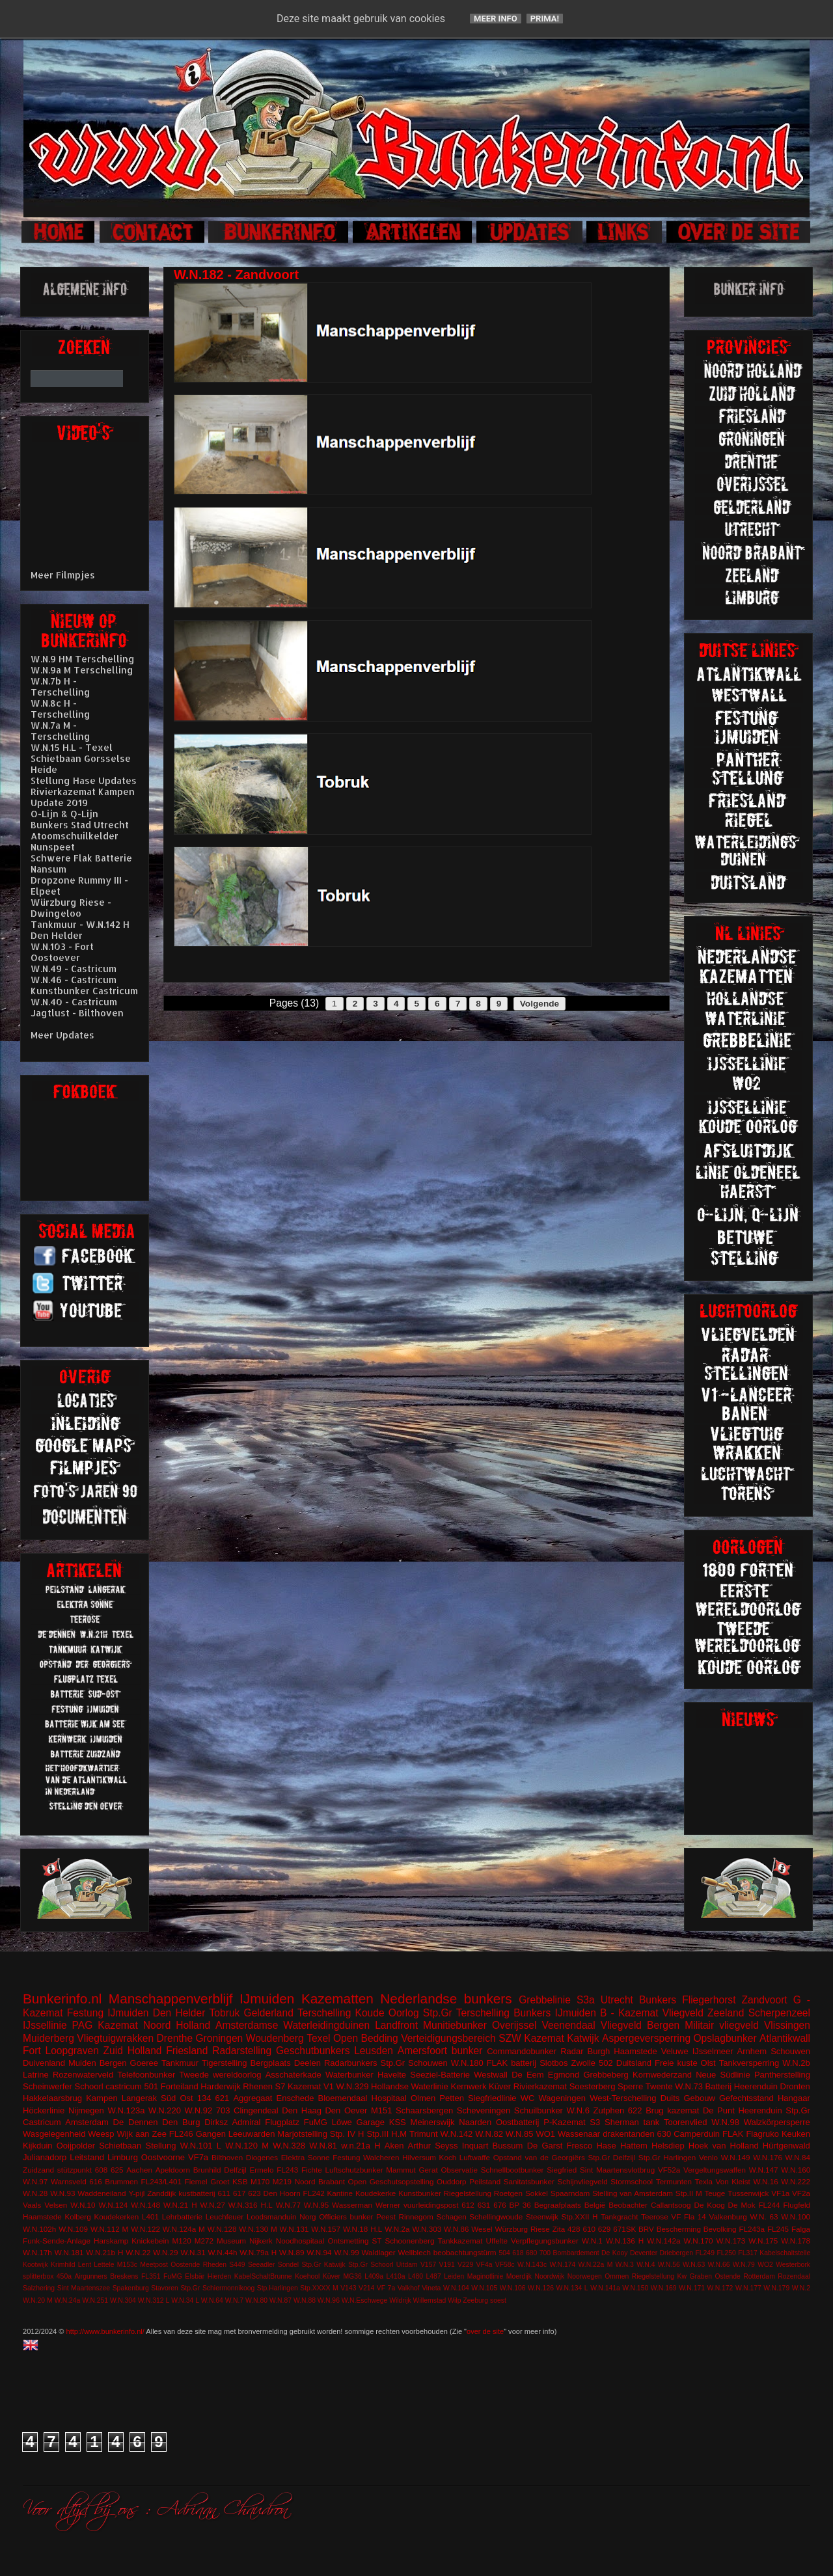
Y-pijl (136, 2193)
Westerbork (793, 2264)
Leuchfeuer (224, 2216)
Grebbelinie (545, 1999)
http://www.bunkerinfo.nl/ (105, 2331)
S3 (595, 2122)
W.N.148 (145, 2205)
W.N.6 (578, 2110)
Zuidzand (38, 2169)
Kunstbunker (419, 2193)
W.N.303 (426, 2229)
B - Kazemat (629, 2012)
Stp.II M (689, 2193)
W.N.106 (513, 2288)
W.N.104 (456, 2288)
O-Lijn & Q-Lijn (64, 813)
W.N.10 (82, 2205)
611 (224, 2193)
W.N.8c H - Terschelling (60, 709)
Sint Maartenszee (84, 2288)
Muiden (82, 2063)
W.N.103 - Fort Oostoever (62, 952)
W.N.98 (725, 2122)
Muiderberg (48, 2038)
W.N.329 (352, 2086)
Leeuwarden (251, 2134)
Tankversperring (749, 2063)
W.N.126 (541, 2288)
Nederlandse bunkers (446, 1998)
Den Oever (346, 2110)
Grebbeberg (605, 2075)
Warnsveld (69, 2181)
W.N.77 (288, 2205)
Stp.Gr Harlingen (667, 2157)
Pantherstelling (782, 2075)
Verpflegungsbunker (545, 2240)
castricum (123, 2086)
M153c (127, 2264)
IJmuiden (266, 1998)
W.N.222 (795, 2181)
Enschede (295, 2098)
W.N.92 (199, 2110)
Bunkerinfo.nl (62, 1998)
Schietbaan (120, 2145)
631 (484, 2205)
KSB (239, 2181)
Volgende (539, 1004)
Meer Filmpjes (63, 574)
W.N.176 (767, 2157)
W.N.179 (776, 2288)
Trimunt (423, 2134)
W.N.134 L (572, 2288)
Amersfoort (422, 2050)
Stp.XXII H (580, 2216)
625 (117, 2169)
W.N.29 (165, 2252)
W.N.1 (592, 2240)
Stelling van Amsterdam (632, 2193)
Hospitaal (389, 2098)
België (595, 2205)
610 (588, 2229)
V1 (328, 2086)
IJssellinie (45, 2025)
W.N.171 (692, 2288)
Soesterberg (592, 2086)
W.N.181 (69, 2252)
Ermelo (261, 2169)
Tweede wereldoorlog (220, 2075)
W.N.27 (212, 2205)
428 (573, 2229)
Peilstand (484, 2181)
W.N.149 (735, 2157)
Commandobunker (521, 2051)
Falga (800, 2229)
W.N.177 (748, 2288)
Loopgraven (71, 2050)
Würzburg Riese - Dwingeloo (71, 908)
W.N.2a (397, 2229)
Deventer (643, 2253)
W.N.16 (765, 2181)
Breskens (124, 2276)
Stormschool (631, 2181)
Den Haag (301, 2110)
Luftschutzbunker (354, 2169)
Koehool (307, 2276)
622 (635, 2110)
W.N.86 (456, 2229)
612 (467, 2205)
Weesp (101, 2134)
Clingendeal (256, 2110)
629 (604, 2229)
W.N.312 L (154, 2300)
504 (504, 2253)
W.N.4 (645, 2264)
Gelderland (269, 2012)
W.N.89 (291, 2252)
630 (664, 2134)
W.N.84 (797, 2157)
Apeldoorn (173, 2169)
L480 (415, 2276)
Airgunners (90, 2276)
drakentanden (629, 2134)
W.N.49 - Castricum (73, 968)
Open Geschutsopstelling (391, 2181)
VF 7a (386, 2288)
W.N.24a (68, 2300)
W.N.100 (795, 2216)
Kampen (101, 2098)
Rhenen (258, 2086)
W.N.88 (305, 2300)
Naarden (475, 2122)
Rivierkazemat (540, 2086)
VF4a (484, 2264)
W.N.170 (698, 2240)
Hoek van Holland (724, 2145)
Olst (708, 2063)
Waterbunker (349, 2075)
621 (222, 2098)
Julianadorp (44, 2157)
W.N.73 (689, 2086)
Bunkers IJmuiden (554, 2012)
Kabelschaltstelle (784, 2253)
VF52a (669, 2169)
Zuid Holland (132, 2050)
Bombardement (576, 2253)
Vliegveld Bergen (640, 2025)
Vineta (431, 2288)
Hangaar (794, 2098)
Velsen (55, 2205)
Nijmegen (86, 2110)
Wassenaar (579, 2134)
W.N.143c (532, 2264)
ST (377, 2240)
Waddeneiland (101, 2193)
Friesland (187, 2050)
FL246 (181, 2134)
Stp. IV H (347, 2134)
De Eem (528, 2075)
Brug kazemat (672, 2110)
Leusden (373, 2050)
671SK (624, 2229)
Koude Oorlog (387, 2012)
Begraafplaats (557, 2205)
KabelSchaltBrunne (263, 2276)
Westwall (491, 2075)
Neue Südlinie (723, 2075)
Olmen (423, 2098)
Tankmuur (179, 2063)
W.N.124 (113, 2205)
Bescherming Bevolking (697, 2229)
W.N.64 (212, 2300)
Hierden (219, 2276)
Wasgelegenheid (54, 2134)
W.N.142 (457, 2134)
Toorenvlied (685, 2122)
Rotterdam (759, 2276)
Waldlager (379, 2252)
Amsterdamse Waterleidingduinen (292, 2025)
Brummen (121, 2181)
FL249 (704, 2253)
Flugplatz (282, 2122)
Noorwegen (584, 2276)
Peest (386, 2216)
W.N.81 (323, 2145)
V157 (428, 2264)
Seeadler (261, 2264)
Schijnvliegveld (582, 2181)
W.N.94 (319, 2252)
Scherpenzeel (779, 2012)
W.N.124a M (184, 2229)
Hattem (634, 2145)
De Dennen (135, 2122)
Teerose (654, 2216)
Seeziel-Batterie (440, 2075)
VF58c (505, 2264)
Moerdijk (519, 2276)
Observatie (459, 2169)
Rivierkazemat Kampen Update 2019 (83, 797)
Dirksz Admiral (232, 2122)
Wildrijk (400, 2300)
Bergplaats (271, 2063)
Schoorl (89, 2086)
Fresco (579, 2145)
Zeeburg (475, 2300)
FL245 (778, 2229)
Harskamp (111, 2240)
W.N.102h (39, 2229)
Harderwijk (220, 2086)
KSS (397, 2122)
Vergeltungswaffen (714, 2169)
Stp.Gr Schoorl (371, 2264)
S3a (586, 1999)
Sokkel (536, 2193)
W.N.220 (164, 2110)
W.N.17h (37, 2252)
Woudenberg (275, 2038)
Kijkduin (38, 2145)
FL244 (769, 2205)
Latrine (36, 2075)
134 (204, 2098)
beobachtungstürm (465, 2252)
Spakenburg (131, 2288)
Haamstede (42, 2216)
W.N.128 (222, 2229)
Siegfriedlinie (492, 2098)
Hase (606, 2145)
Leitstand (87, 2157)
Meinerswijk (433, 2122)
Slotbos (553, 2063)
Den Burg (181, 2122)
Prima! (544, 18)
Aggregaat (252, 2098)
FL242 (314, 2193)
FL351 (150, 2276)
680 (531, 2253)
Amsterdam (86, 2122)
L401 (150, 2216)
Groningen (219, 2038)
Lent (84, 2264)
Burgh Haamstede (622, 2051)
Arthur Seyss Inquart (448, 2145)
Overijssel (514, 2025)
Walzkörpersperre (777, 2122)
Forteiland (179, 2086)
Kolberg (77, 2216)
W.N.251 (95, 2300)
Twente (659, 2086)
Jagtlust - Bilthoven (77, 1012)
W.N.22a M (596, 2264)
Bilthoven (227, 2157)
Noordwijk (550, 2276)
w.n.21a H (360, 2145)
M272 (204, 2240)
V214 (366, 2288)
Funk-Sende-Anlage (56, 2240)
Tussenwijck (748, 2193)
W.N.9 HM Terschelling (83, 658)
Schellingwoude (496, 2216)
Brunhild (207, 2169)
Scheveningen (483, 2110)
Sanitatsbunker (529, 2181)
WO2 (765, 2264)
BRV (646, 2229)
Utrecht (617, 1999)
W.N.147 (763, 2169)
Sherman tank (632, 2122)
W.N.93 (62, 2193)
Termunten (674, 2181)
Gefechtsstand (746, 2098)
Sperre (630, 2086)
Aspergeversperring (646, 2038)
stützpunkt (74, 2169)
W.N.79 (744, 2264)
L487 (433, 2276)
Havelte (391, 2075)
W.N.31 (192, 2252)
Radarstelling (241, 2050)
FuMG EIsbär (183, 2276)
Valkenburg (728, 2216)
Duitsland (633, 2063)
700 (545, 2253)
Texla (704, 2181)
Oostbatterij (517, 2122)
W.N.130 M (258, 2229)
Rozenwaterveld (83, 2075)
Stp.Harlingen (277, 2288)
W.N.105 (484, 2288)
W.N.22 (138, 2252)
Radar (571, 2051)
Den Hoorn (282, 2193)
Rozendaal (794, 2276)
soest (498, 2300)
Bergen (113, 2063)
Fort (32, 2050)
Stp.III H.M (386, 2134)
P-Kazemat (564, 2122)
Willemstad (429, 2300)
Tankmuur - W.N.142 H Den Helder (80, 930)
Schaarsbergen (424, 2110)
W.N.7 (234, 2300)
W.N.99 (346, 2252)
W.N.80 (256, 2300)
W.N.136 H (625, 2240)
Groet (219, 2181)
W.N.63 (694, 2264)
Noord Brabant (320, 2181)
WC (528, 2098)
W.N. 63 (764, 2216)
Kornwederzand (662, 2075)
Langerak (139, 2098)
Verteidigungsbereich (448, 2038)
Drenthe (175, 2038)
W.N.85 (520, 2134)
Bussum (507, 2145)
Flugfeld (796, 2205)
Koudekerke (375, 2193)
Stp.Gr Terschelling (466, 2012)
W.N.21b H (104, 2252)
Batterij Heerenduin (741, 2086)
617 (239, 2193)
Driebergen (676, 2253)
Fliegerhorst (708, 1999)
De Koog (709, 2205)
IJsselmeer (712, 2051)
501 (151, 2086)
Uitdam (407, 2264)
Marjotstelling (302, 2134)
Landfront (396, 2025)
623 (254, 2193)
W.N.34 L (185, 2300)
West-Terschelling (623, 2098)
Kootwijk (35, 2264)
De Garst (545, 2145)
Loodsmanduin (272, 2216)
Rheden (214, 2264)
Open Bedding (365, 2038)
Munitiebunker (455, 2025)
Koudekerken (116, 2216)
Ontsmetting (347, 2240)
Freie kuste (676, 2063)
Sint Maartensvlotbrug (617, 2169)
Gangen (211, 2134)
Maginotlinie (485, 2276)
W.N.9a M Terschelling (82, 669)
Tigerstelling (224, 2063)
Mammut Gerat (411, 2169)
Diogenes (262, 2157)
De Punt (719, 2110)
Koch (448, 2157)
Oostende (185, 2264)
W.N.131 (294, 2229)
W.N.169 (664, 2288)
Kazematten (337, 1998)
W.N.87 (280, 2300)
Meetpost (154, 2264)
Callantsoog (671, 2205)
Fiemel (196, 2181)
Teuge (715, 2193)
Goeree (144, 2063)
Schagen (452, 2216)
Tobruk (225, 2012)
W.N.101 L (200, 2145)
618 (517, 2253)
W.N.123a (125, 2110)
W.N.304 (123, 2300)
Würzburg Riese (522, 2229)
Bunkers (657, 1999)
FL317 (747, 2253)
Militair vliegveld (722, 2025)
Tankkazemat (460, 2240)
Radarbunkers (350, 2063)
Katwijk (583, 2038)
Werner (388, 2205)
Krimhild (63, 2264)
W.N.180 (467, 2063)
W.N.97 (35, 2181)
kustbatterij (196, 2193)
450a (64, 2276)
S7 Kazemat (298, 2086)
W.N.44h (223, 2252)
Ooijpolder (76, 2145)
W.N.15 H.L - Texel (72, 747)
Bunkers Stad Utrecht (80, 824)
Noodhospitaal (300, 2240)
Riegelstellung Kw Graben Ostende (686, 2276)
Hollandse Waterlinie (409, 2086)
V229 (465, 2264)
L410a (396, 2276)
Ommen (617, 2276)
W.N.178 (795, 2240)
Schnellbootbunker (512, 2169)
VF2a (801, 2193)
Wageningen (562, 2098)
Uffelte (496, 2240)
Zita (559, 2229)
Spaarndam (570, 2193)
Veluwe (675, 2051)
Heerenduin (760, 2110)
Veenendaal (568, 2025)
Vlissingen (787, 2025)
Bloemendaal (343, 2098)
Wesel (481, 2229)
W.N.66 (718, 2264)
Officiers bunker (346, 2216)
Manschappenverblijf (171, 1998)
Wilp (454, 2300)
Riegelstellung (467, 2193)
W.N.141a (605, 2288)
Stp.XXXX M (319, 2288)
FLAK (733, 2134)
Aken (394, 2145)
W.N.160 (795, 2169)
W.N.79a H (258, 2252)
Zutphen (609, 2110)
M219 (282, 2181)
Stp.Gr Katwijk (323, 2264)
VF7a (198, 2157)
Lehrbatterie (182, 2216)
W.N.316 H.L (250, 2205)
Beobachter (628, 2205)
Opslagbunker (724, 2038)
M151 (381, 2110)
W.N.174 (562, 2264)
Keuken (796, 2134)
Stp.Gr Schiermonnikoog (217, 2288)
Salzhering (39, 2288)
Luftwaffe (474, 2157)
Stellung (160, 2145)
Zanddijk (161, 2193)
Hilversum (419, 2157)
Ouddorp (451, 2181)
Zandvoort (764, 1999)
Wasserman (352, 2205)
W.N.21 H (180, 2205)
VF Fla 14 (688, 2216)
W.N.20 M (38, 2300)
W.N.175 (763, 2240)
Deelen (307, 2063)
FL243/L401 (161, 2181)
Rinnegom (416, 2216)
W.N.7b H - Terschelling (60, 686)
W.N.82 (489, 2134)
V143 (348, 2288)
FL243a (752, 2229)
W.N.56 (669, 2264)
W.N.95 (316, 2205)
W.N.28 (35, 2193)
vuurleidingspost (430, 2205)
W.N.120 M (247, 2145)
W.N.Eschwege (364, 2300)
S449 (237, 2264)
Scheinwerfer (47, 2086)
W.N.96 (329, 2300)
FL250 (726, 2253)
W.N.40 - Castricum (74, 1001)
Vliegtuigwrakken (115, 2038)
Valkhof (409, 2288)
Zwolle (583, 2063)
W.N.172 (720, 2288)
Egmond (563, 2075)
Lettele (104, 2264)
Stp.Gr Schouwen (414, 2063)
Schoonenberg (409, 2240)
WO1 (545, 2134)
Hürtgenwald (786, 2145)
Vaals (32, 2205)
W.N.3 (625, 2264)
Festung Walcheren (366, 2157)
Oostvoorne (163, 2157)
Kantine (340, 2193)
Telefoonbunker (146, 2075)
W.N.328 (289, 2145)
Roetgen (508, 2193)
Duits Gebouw (688, 2098)
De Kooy (614, 2253)
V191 (446, 2264)
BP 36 (520, 2205)
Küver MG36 (342, 2276)
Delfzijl (235, 2169)
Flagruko (762, 2134)
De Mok (742, 2205)
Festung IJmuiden (108, 2012)
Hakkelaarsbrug (52, 2098)
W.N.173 (730, 2240)
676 (499, 2205)
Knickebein (150, 2240)
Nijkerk (261, 2240)
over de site (485, 2331)
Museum (231, 2240)
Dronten (795, 2086)
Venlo (708, 2157)
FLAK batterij (512, 2063)
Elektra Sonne (305, 2157)
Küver (500, 2086)
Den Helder (179, 2012)
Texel (318, 2038)
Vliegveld (682, 2012)
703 (223, 2110)
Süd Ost (177, 2098)
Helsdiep (668, 2145)
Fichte (311, 2169)
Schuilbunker (538, 2110)
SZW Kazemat (531, 2038)
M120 (181, 2240)
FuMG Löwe (328, 2122)
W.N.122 (145, 2229)
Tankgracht (619, 2216)
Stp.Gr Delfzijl (611, 2157)
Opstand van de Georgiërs (539, 2157)
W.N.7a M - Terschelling (60, 731)
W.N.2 (801, 2288)
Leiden (454, 2276)
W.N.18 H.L (362, 2229)
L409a (373, 2276)
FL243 (287, 2169)
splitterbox (38, 2276)
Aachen (139, 2169)
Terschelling (324, 2012)
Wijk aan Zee (141, 2134)
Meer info (495, 18)
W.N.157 (325, 2229)
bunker (467, 2050)
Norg (307, 2216)
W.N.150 (635, 2288)
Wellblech (414, 2252)
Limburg (122, 2157)
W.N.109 (73, 2229)
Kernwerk (468, 2086)
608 (101, 2169)
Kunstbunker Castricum (84, 990)
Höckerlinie (43, 2110)
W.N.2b (796, 2063)
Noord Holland (176, 2025)
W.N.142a (663, 2240)
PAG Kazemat (105, 2025)
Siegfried (562, 2169)
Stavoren (164, 2288)
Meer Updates (62, 1034)
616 (95, 2181)
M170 (260, 2181)
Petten (451, 2098)
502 (606, 2063)
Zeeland (725, 2012)
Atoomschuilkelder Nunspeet (74, 841)
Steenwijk (542, 2216)
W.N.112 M (109, 2229)
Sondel (288, 2264)
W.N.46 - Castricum (73, 979)
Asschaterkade (293, 2075)
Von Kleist (732, 2181)
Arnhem (752, 2051)
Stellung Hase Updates (84, 780)
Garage (371, 2122)
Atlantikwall (784, 2038)
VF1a (780, 2193)
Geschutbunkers (313, 2050)
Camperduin (697, 2134)
